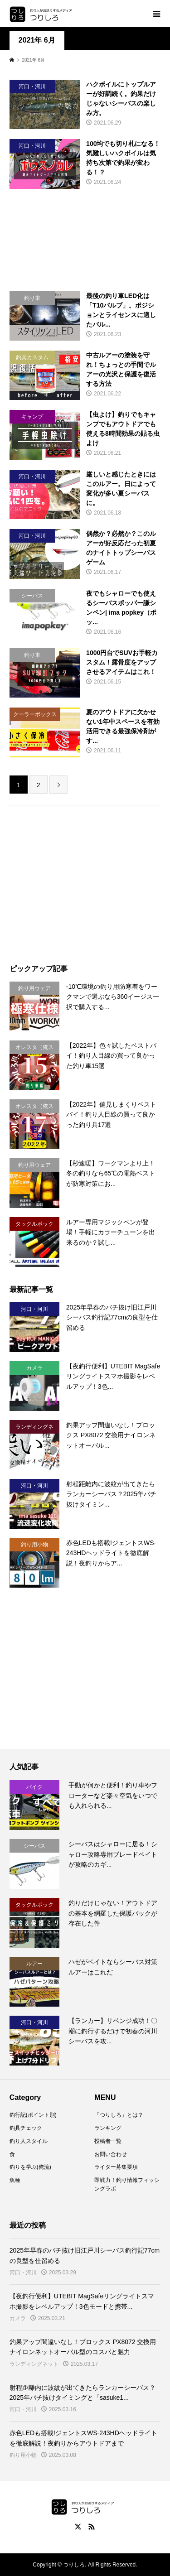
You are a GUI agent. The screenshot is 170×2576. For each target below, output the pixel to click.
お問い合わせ (110, 2154)
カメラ (18, 2318)
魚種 (15, 2180)
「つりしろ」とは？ (118, 2115)
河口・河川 (23, 2272)
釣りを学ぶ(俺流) (30, 2167)
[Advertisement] (85, 240)
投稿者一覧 (107, 2141)
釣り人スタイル (29, 2141)
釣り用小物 (23, 2455)
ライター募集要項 (116, 2167)
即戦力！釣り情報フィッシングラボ (127, 2184)
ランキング (107, 2128)
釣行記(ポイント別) (33, 2115)
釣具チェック (26, 2128)
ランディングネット (34, 2364)
